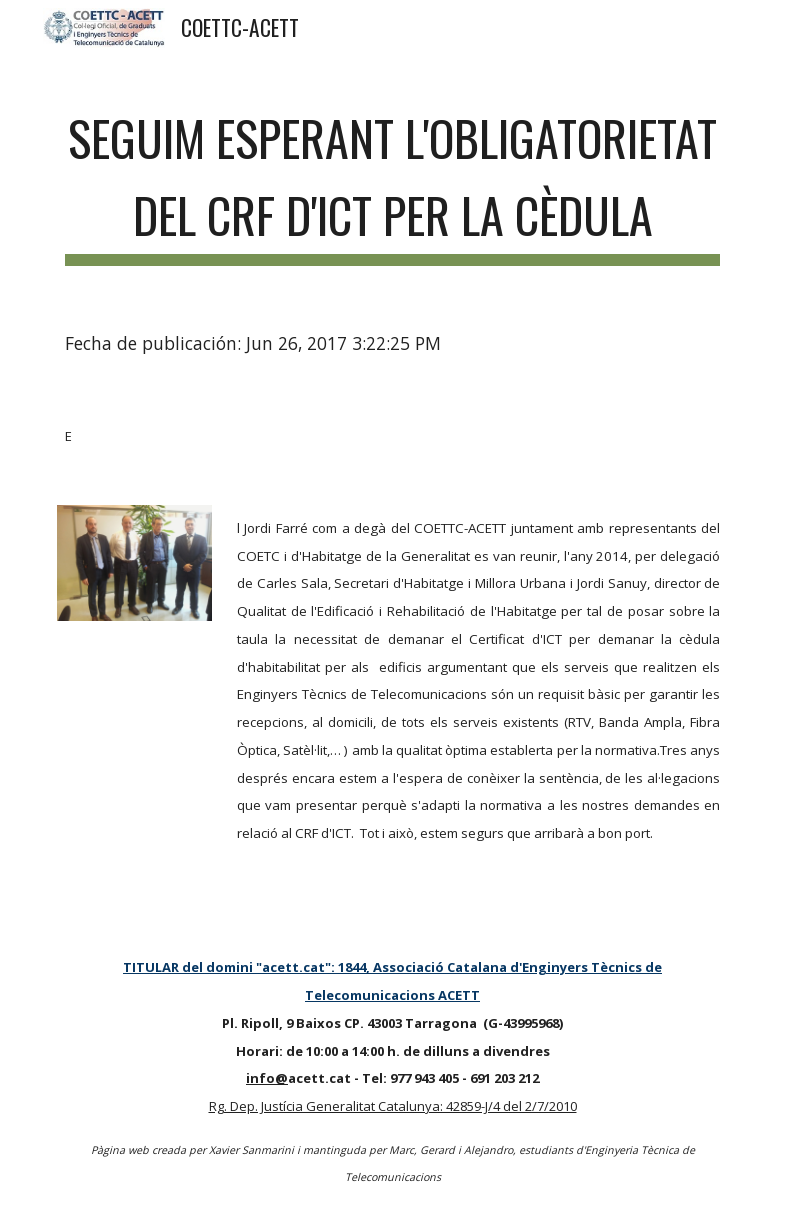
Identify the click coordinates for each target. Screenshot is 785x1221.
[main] (393, 179)
